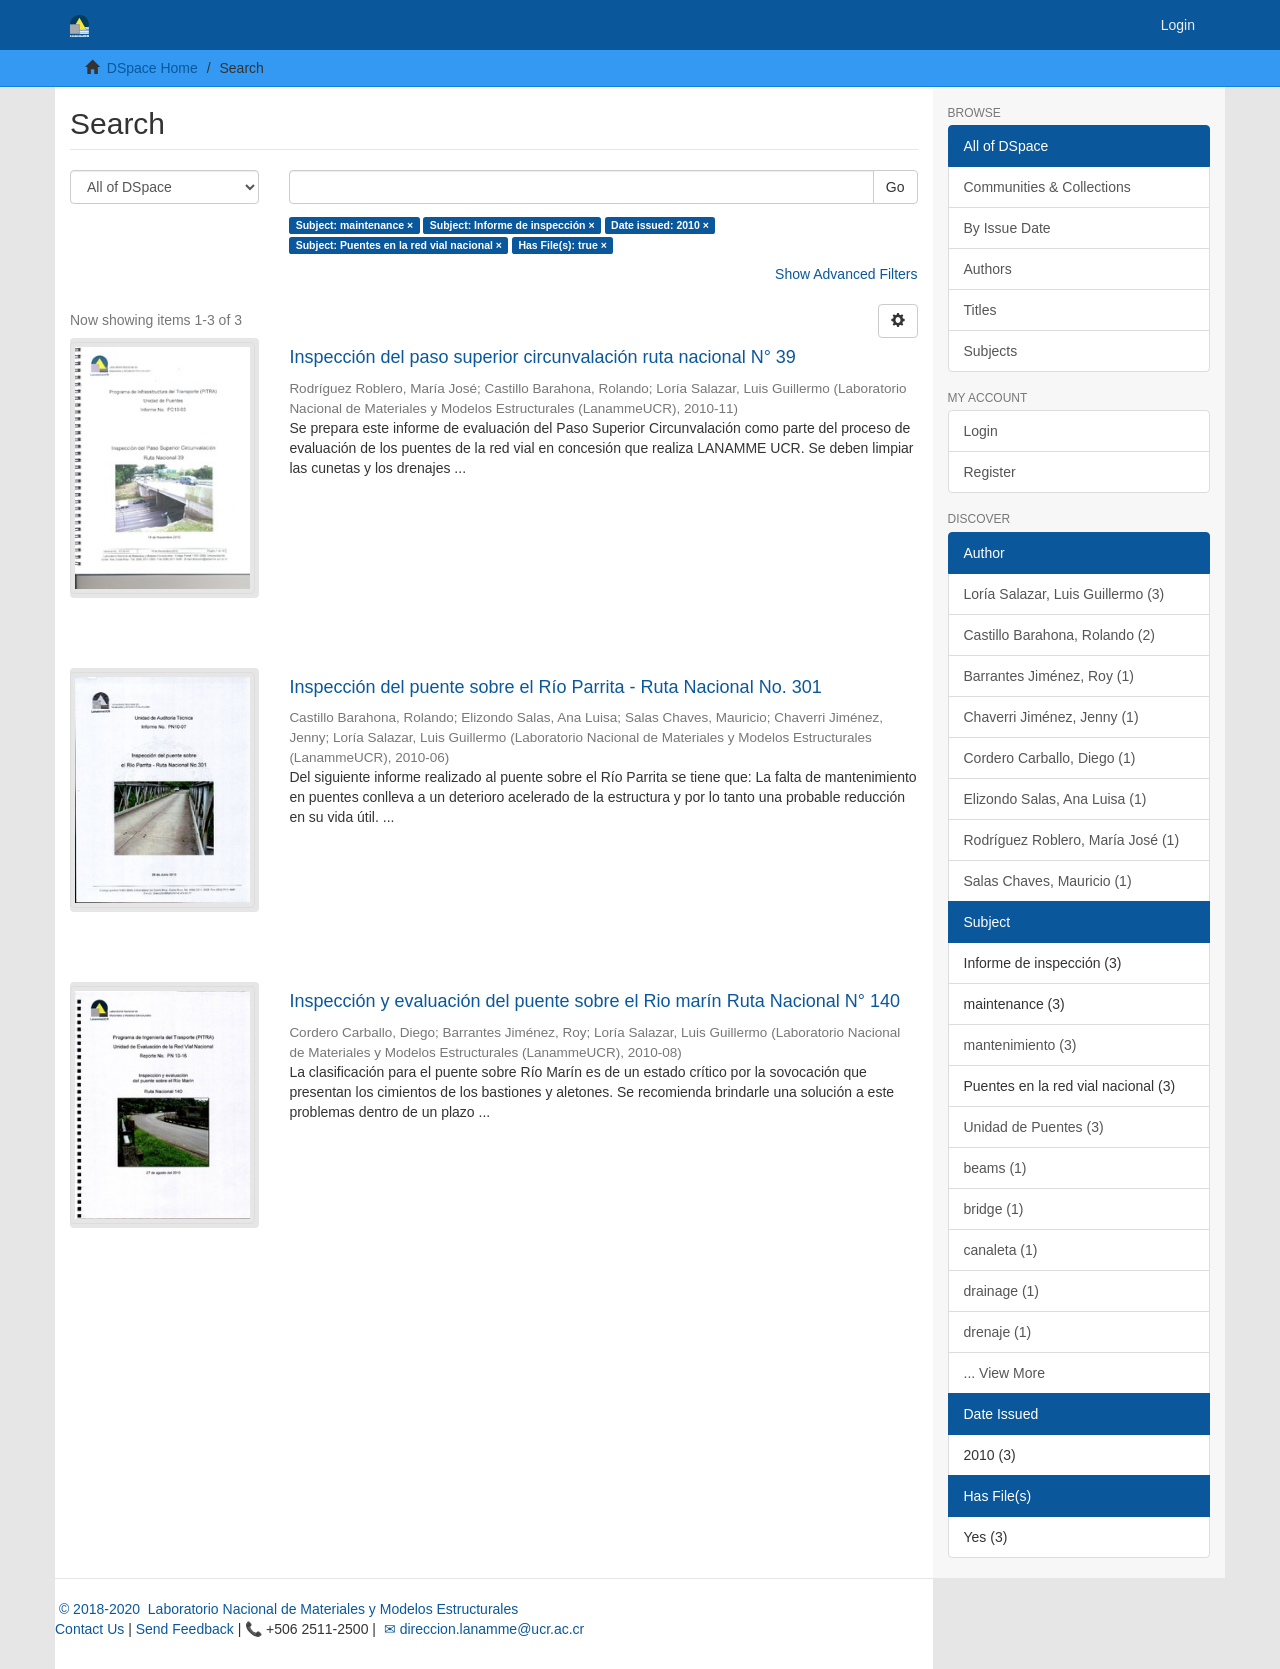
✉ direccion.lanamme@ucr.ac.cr (482, 1629)
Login (981, 431)
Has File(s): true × (562, 245)
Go (895, 187)
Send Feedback (185, 1629)
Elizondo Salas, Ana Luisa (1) (1055, 799)
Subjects (991, 351)
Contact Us (89, 1629)
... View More (1004, 1373)
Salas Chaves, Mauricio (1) (1048, 881)
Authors (988, 269)
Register (990, 472)
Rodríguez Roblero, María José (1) (1072, 840)
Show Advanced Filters (846, 274)
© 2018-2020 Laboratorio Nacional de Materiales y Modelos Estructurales (286, 1609)
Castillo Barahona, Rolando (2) (1059, 635)
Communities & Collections (1047, 187)
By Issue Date (1007, 228)
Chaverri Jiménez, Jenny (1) (1051, 717)
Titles (980, 310)
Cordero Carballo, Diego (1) (1050, 758)
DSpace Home (152, 68)
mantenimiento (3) (1020, 1045)
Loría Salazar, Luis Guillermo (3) (1064, 594)
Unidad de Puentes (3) (1034, 1127)
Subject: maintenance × (355, 225)
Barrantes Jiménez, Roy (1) (1049, 676)
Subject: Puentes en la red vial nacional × (399, 245)
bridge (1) (994, 1209)
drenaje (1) (998, 1332)
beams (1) (995, 1168)
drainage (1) (1002, 1291)
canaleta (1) (1001, 1250)
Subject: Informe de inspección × (512, 225)
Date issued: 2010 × (660, 225)
